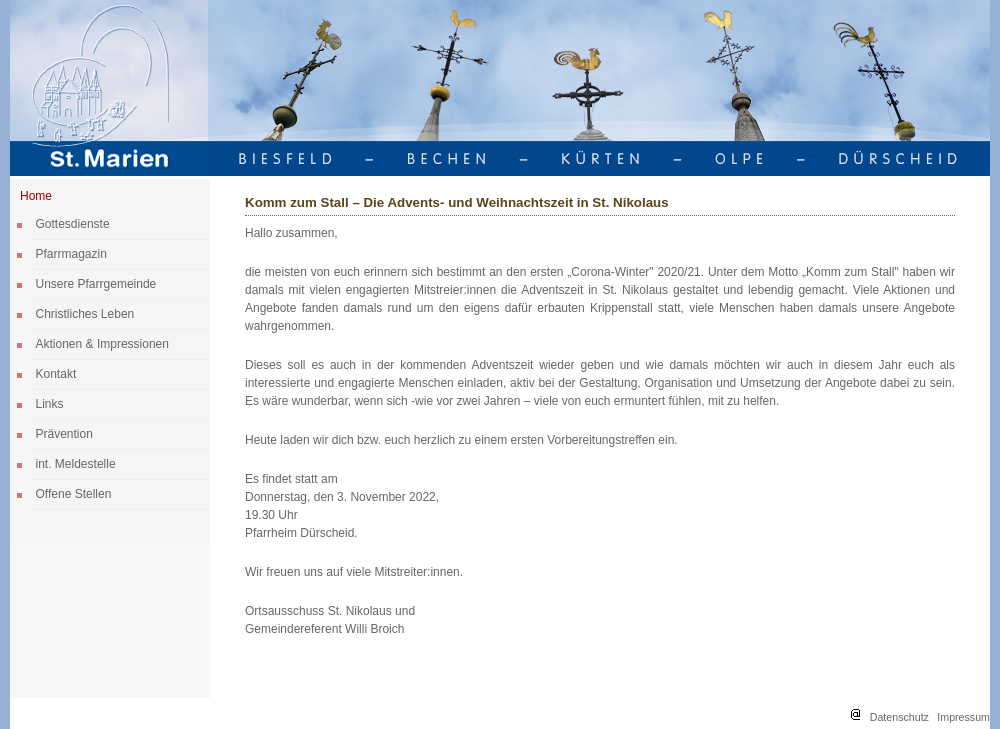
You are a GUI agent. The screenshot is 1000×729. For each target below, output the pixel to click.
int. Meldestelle (76, 464)
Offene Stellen (74, 494)
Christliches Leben (85, 314)
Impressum (963, 717)
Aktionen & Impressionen (102, 344)
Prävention (64, 434)
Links (50, 404)
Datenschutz (899, 717)
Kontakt (56, 374)
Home (36, 196)
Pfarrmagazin (71, 254)
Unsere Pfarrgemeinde (96, 284)
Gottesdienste (73, 224)
